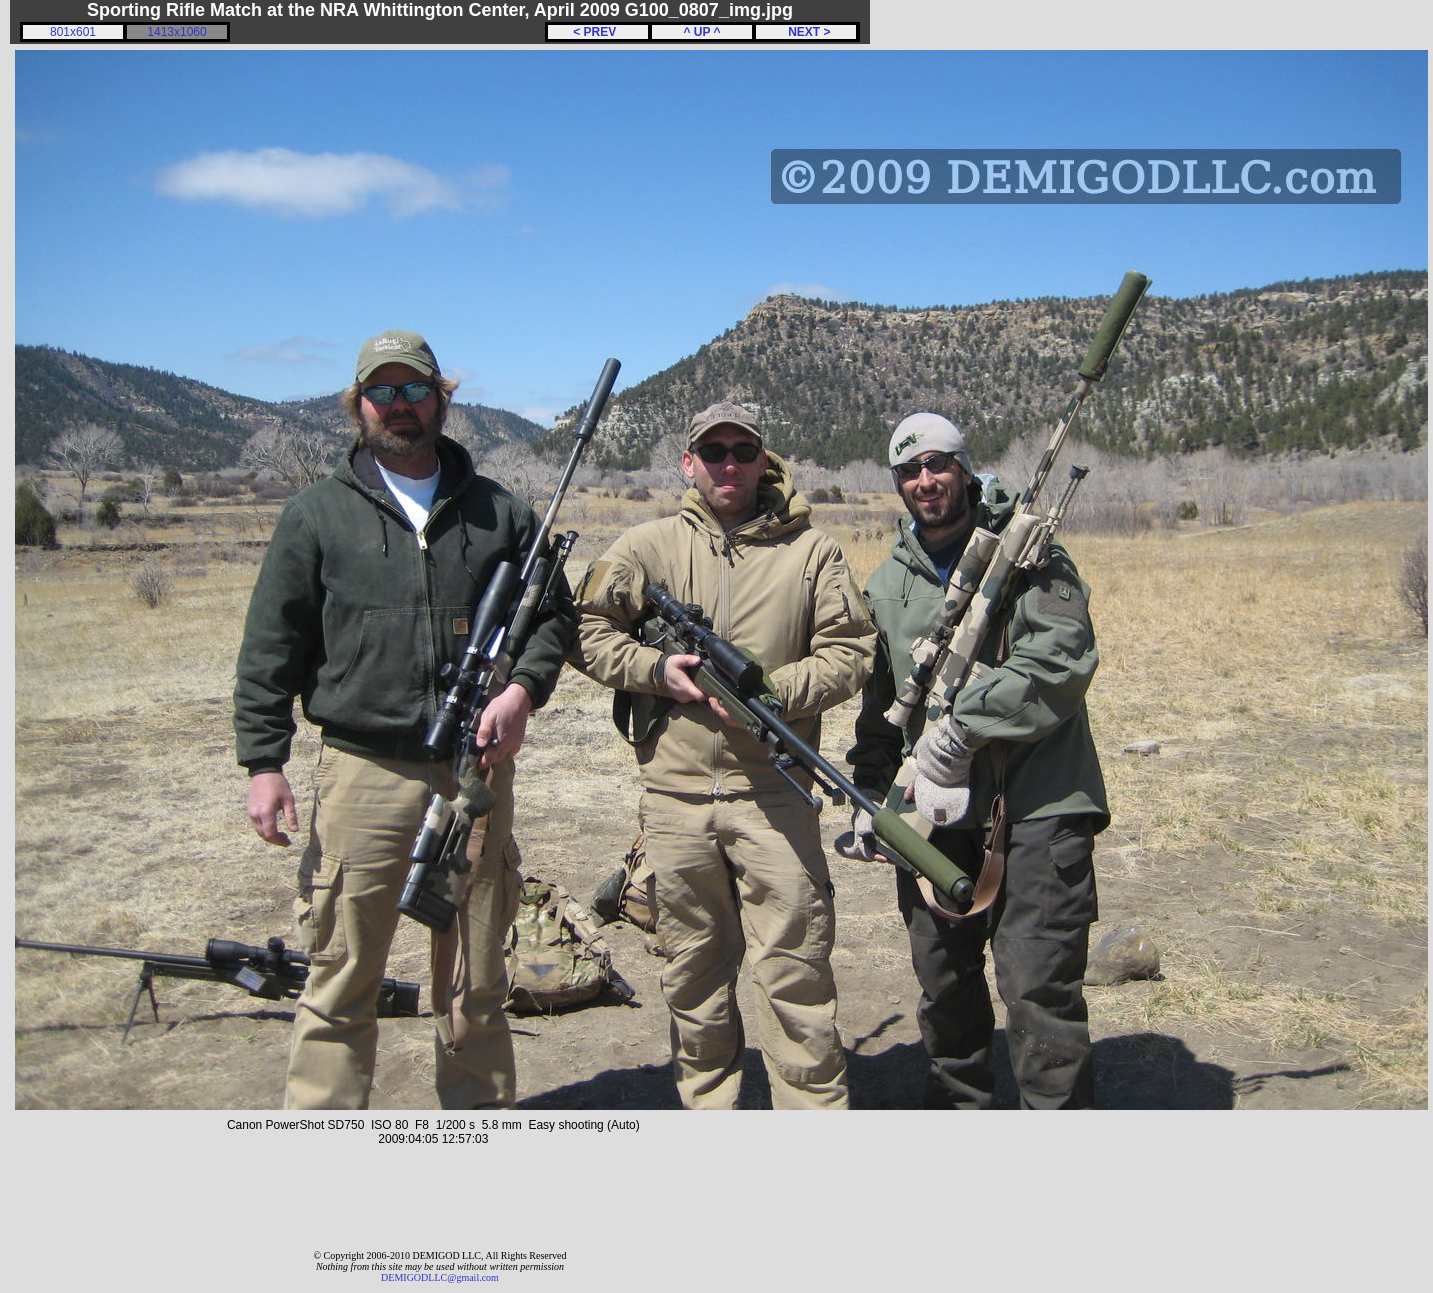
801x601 (73, 32)
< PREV (598, 32)
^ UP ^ (701, 32)
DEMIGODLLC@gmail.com (440, 1277)
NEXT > (805, 32)
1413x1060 (176, 32)
